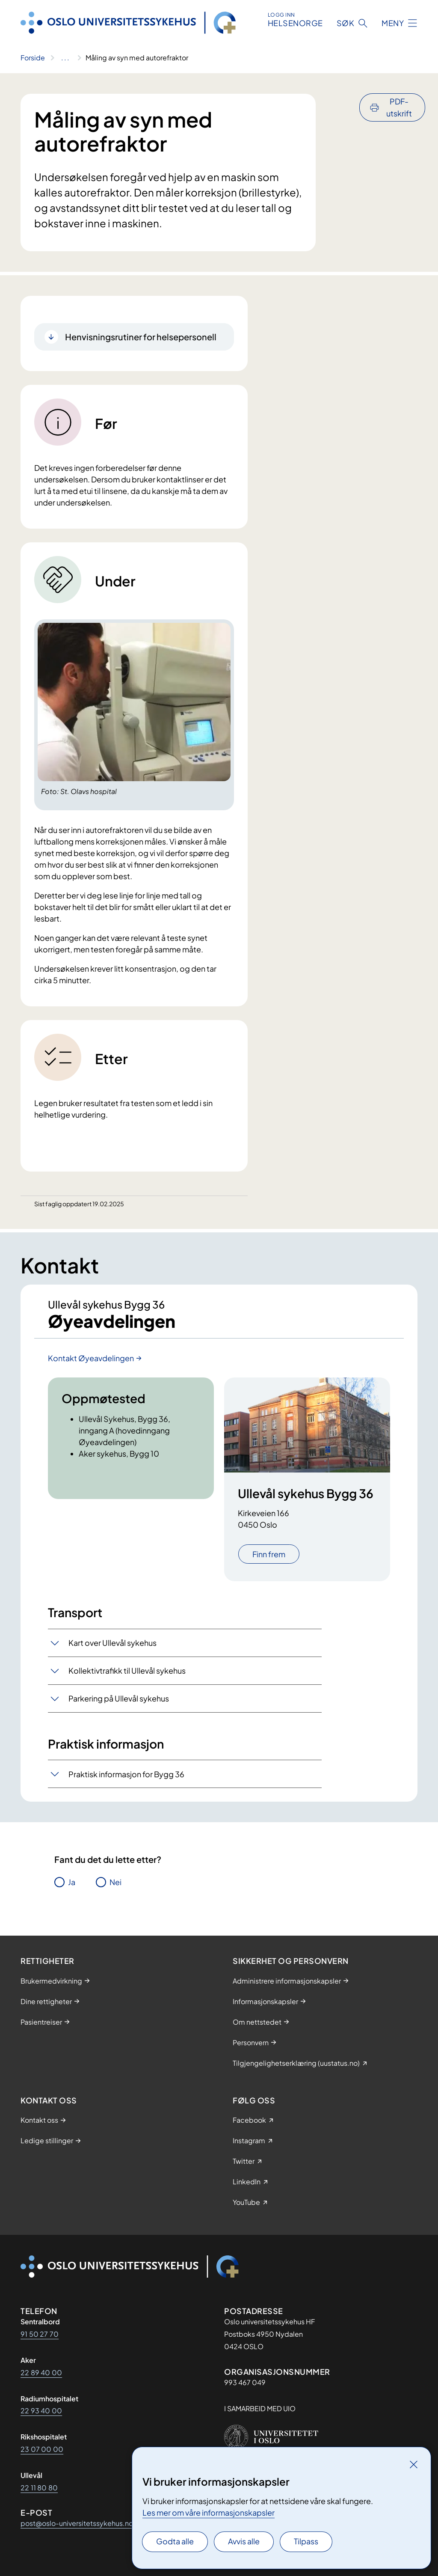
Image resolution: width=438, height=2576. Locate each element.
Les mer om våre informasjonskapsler (208, 2512)
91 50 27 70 (40, 2333)
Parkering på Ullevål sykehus (118, 1698)
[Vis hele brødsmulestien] (65, 58)
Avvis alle (244, 2541)
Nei (115, 1882)
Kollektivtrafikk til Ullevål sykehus (127, 1670)
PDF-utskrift (399, 107)
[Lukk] (413, 2464)
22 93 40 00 (41, 2410)
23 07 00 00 (42, 2449)
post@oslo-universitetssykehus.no (77, 2523)
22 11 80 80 (39, 2487)
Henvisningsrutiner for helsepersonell (140, 336)
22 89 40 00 (41, 2372)
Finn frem (268, 1554)
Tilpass (306, 2541)
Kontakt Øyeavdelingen (91, 1358)
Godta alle (175, 2541)
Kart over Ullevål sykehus (112, 1643)
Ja (71, 1882)
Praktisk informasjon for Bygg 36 (126, 1774)
